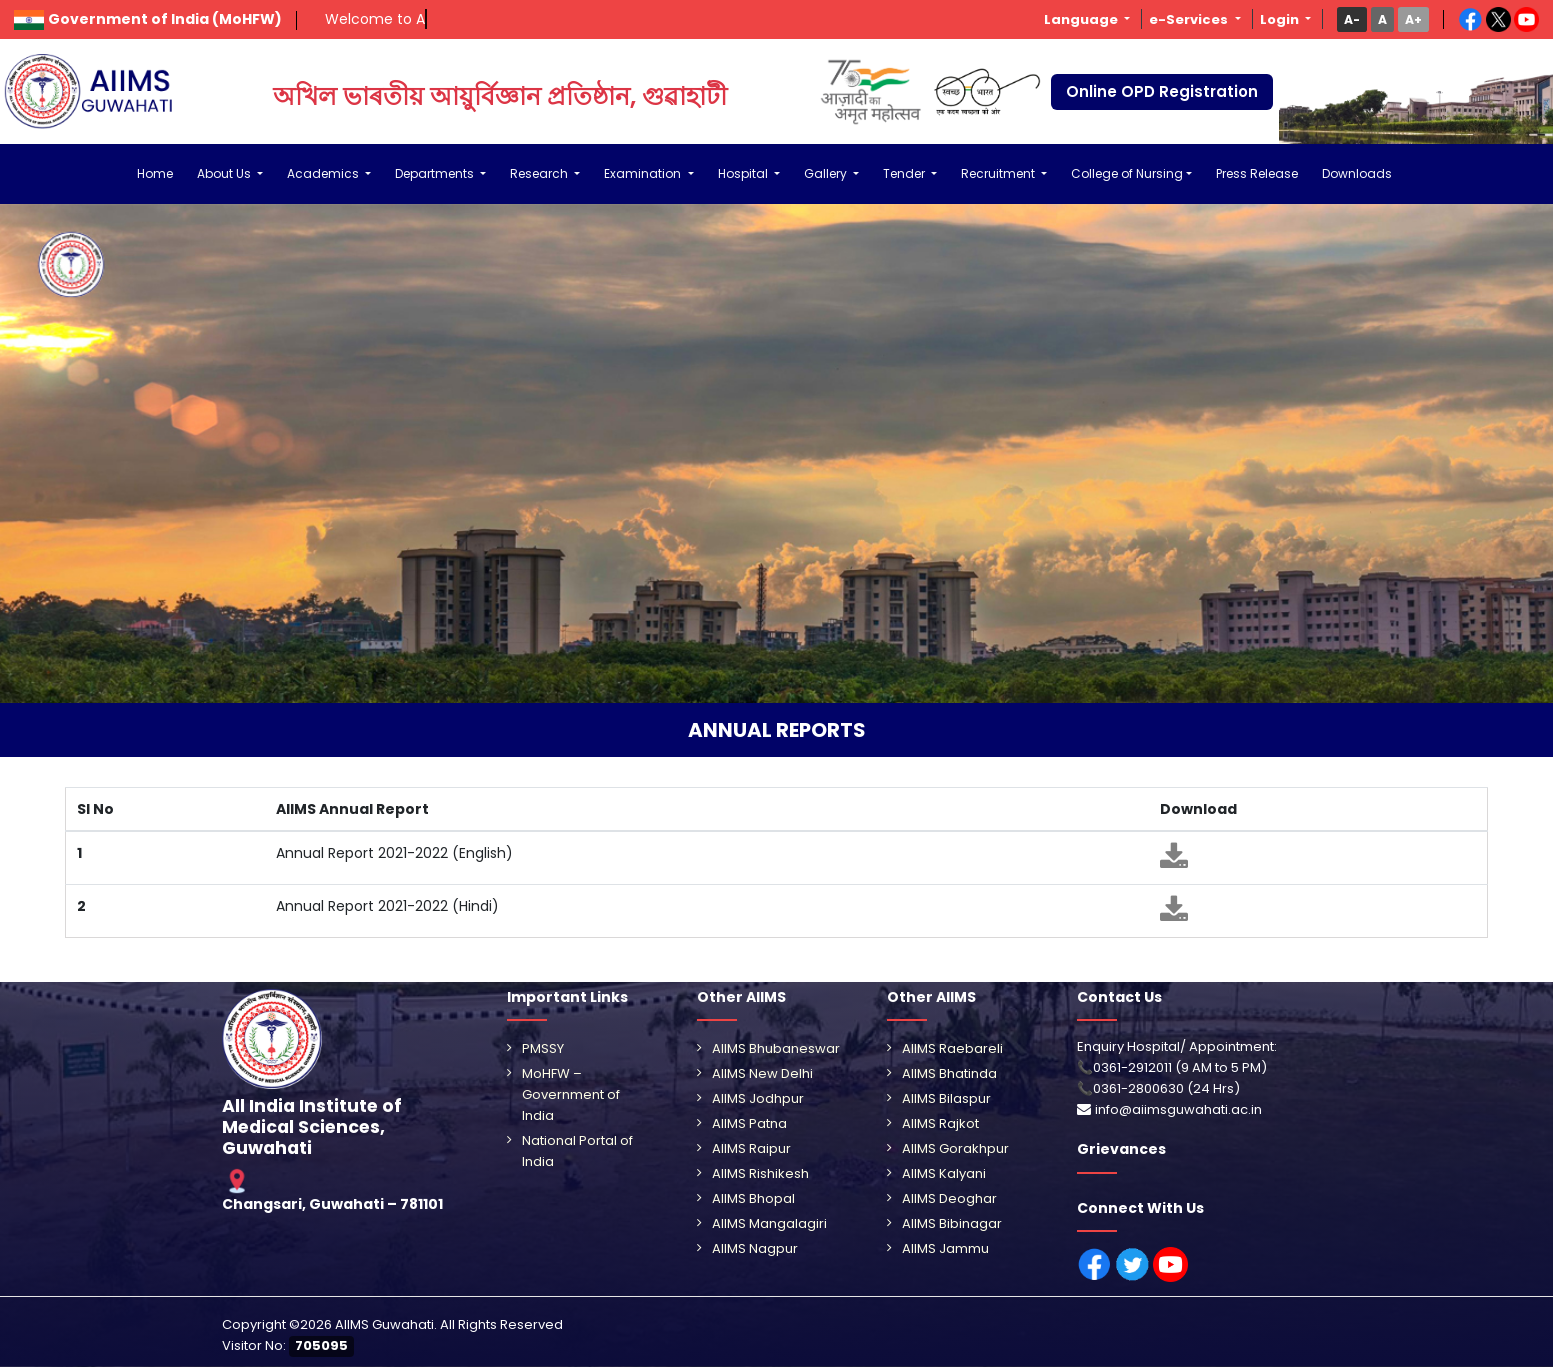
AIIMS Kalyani (944, 1173)
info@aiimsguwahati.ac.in (1178, 1109)
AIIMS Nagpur (755, 1248)
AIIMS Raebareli (952, 1048)
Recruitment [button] (999, 173)
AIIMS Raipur (751, 1148)
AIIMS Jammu (945, 1248)
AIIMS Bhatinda (949, 1073)
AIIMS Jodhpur (758, 1098)
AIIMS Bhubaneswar (776, 1048)
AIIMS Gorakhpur (955, 1148)
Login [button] (1281, 19)
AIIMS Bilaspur (946, 1098)
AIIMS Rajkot (940, 1123)
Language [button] (1082, 19)
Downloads (1357, 173)
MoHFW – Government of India (571, 1094)
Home (155, 173)
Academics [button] (324, 173)
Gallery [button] (827, 173)
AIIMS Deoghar (949, 1198)
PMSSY (543, 1048)
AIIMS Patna (749, 1123)
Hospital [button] (744, 173)
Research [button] (540, 173)
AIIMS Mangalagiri (769, 1223)
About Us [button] (225, 173)
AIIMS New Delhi (762, 1073)
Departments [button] (436, 173)
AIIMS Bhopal (753, 1198)
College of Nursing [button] (1127, 173)
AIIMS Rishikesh (760, 1173)
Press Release (1257, 173)
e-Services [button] (1190, 19)
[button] (1352, 19)
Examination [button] (644, 173)
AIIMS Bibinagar (952, 1223)
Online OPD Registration (1162, 91)
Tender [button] (905, 173)
